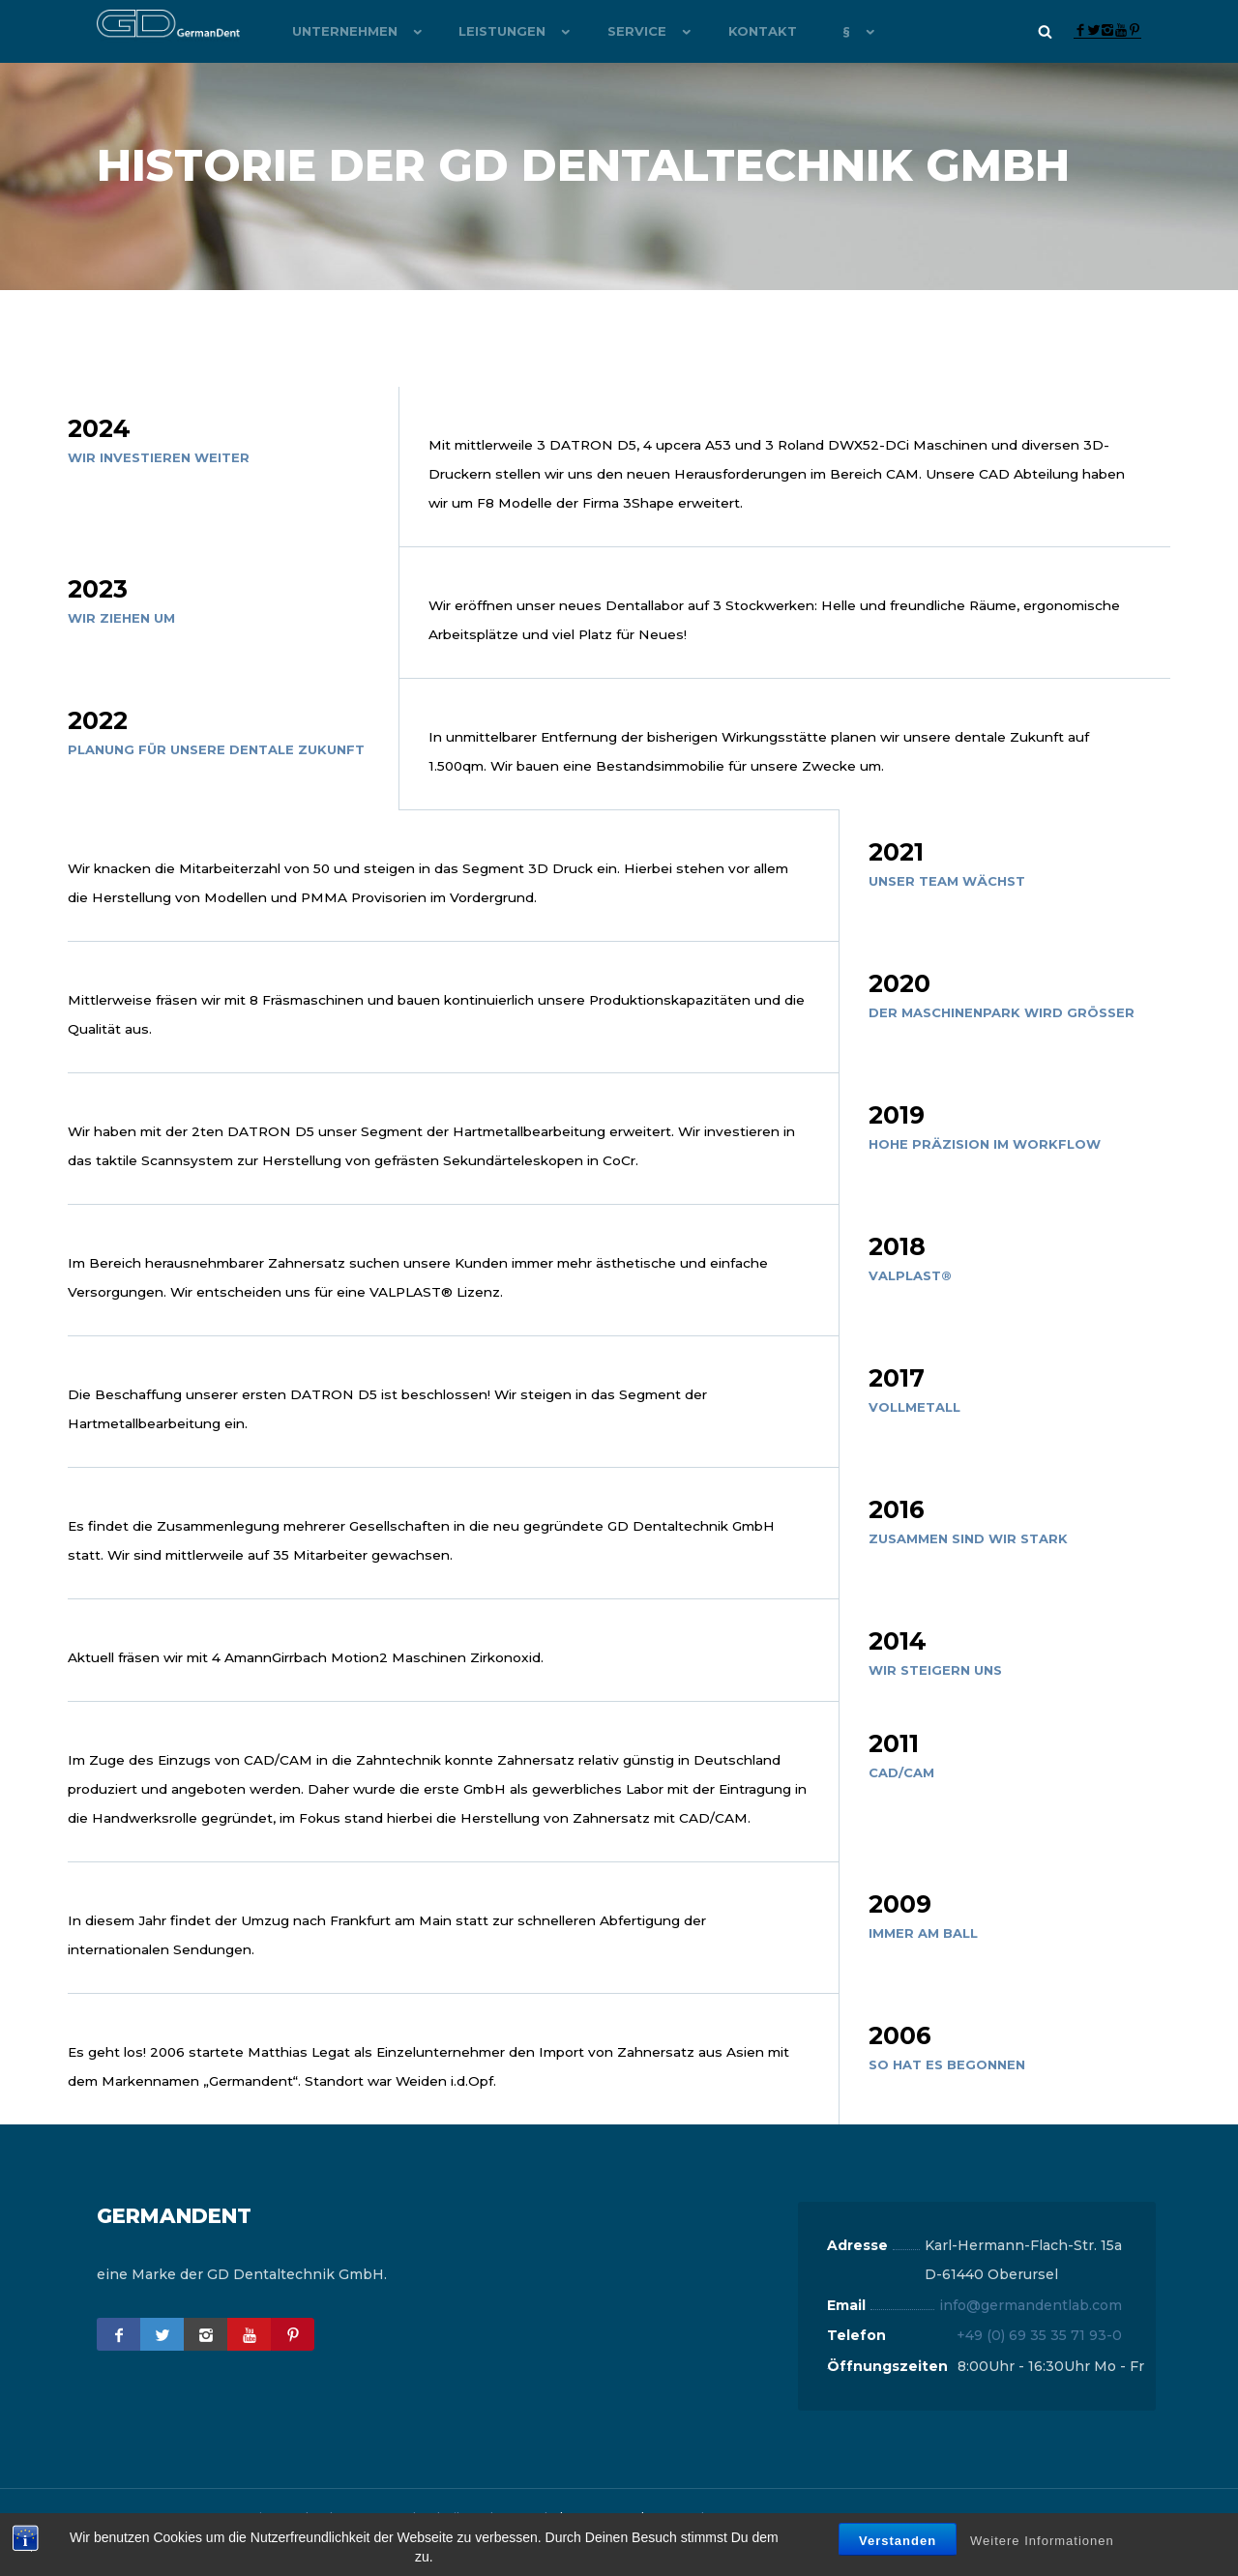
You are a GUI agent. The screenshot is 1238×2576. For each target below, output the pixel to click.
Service (611, 31)
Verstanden (897, 2540)
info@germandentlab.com (1030, 2334)
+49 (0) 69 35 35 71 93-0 (1039, 2364)
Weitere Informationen (1042, 2540)
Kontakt (728, 31)
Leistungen (485, 31)
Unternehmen (336, 31)
